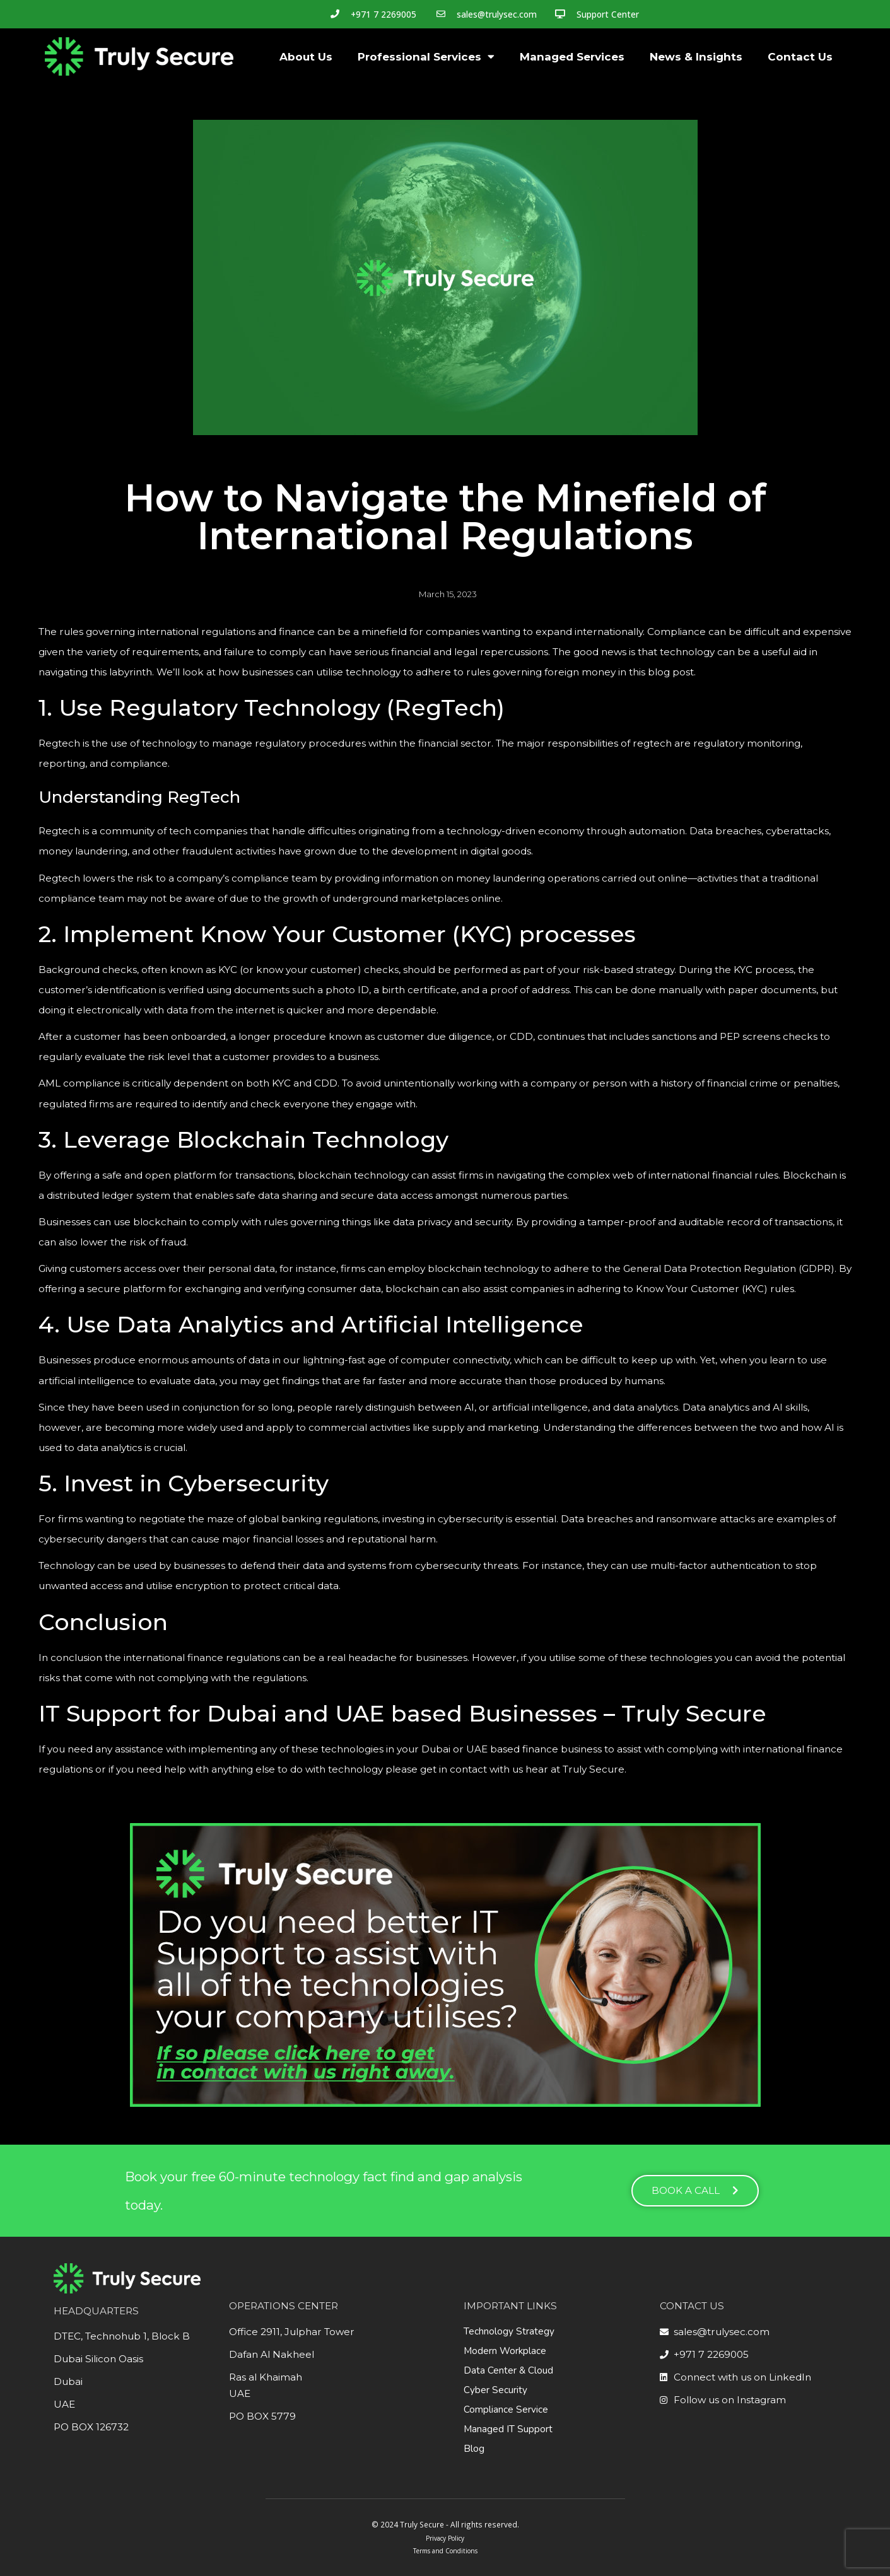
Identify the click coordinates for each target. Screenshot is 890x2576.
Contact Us (800, 56)
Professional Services (426, 56)
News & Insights (696, 56)
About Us (305, 56)
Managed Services (572, 56)
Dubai (68, 2381)
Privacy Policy (445, 2538)
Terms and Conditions (445, 2550)
